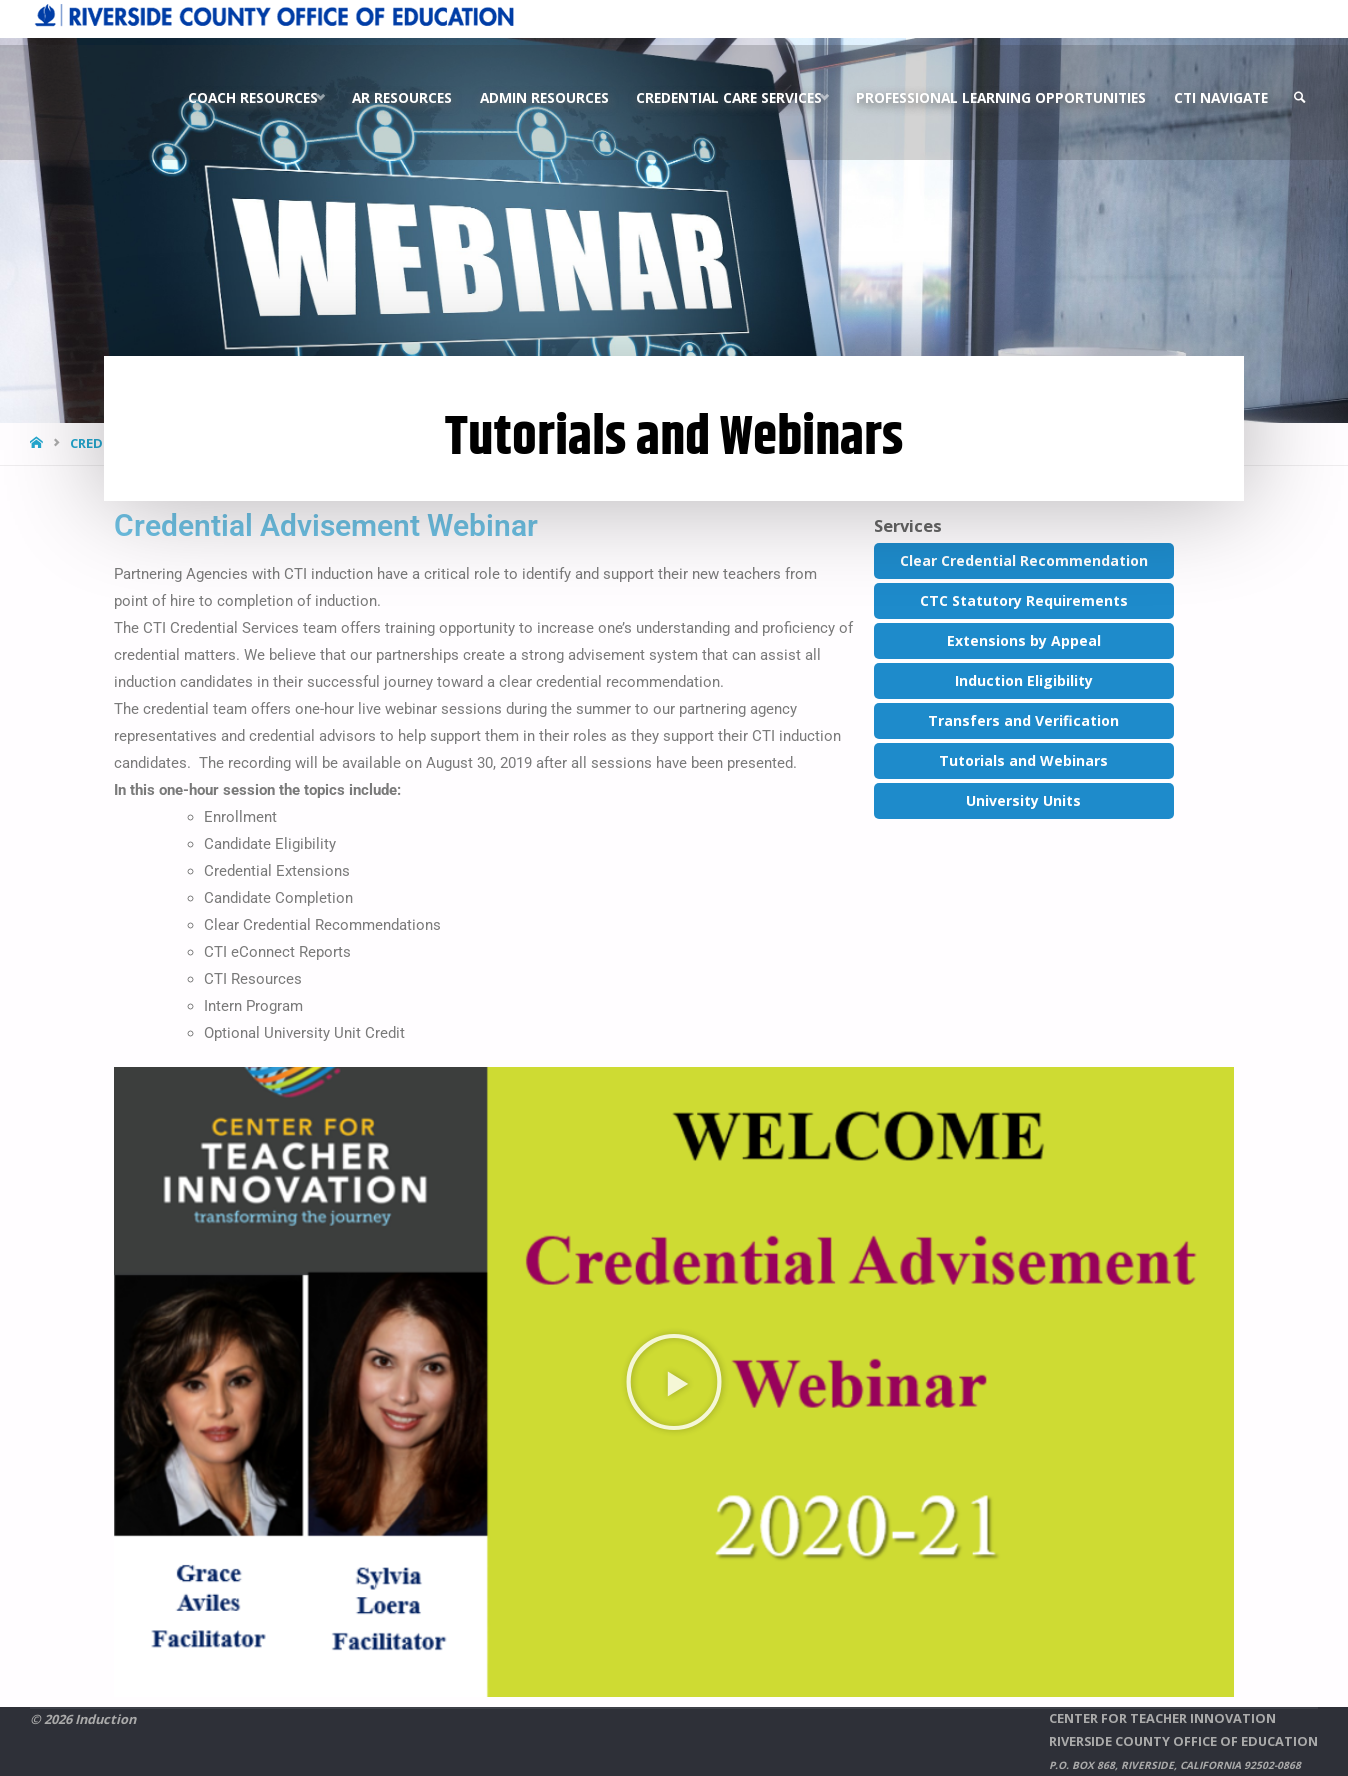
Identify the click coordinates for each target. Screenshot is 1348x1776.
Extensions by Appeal (1024, 640)
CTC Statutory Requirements (1024, 600)
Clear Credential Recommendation (1024, 560)
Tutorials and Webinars (1023, 760)
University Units (1023, 800)
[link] (1298, 91)
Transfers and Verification (1023, 720)
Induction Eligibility (1024, 680)
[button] (674, 1382)
